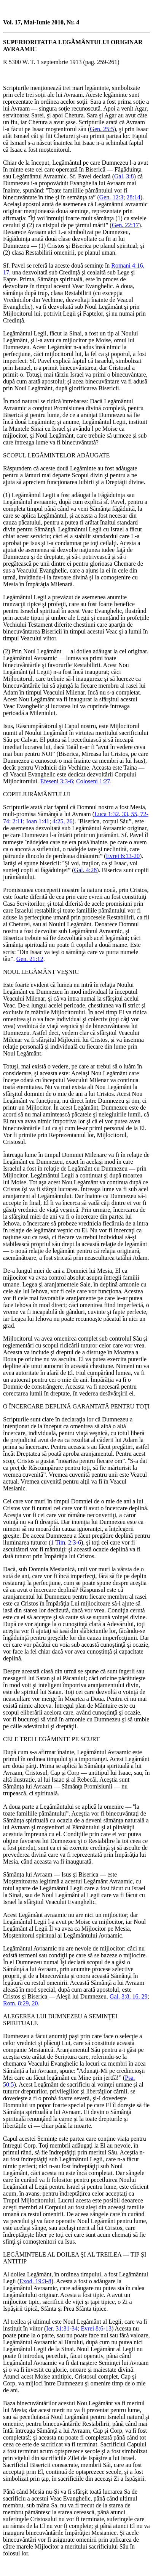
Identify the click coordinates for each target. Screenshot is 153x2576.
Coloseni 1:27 (93, 781)
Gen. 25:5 (102, 129)
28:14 (133, 197)
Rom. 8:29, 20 (20, 2003)
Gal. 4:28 (85, 870)
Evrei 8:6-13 (96, 2328)
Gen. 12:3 (111, 197)
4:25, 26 (62, 821)
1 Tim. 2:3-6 (66, 1542)
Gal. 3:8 (124, 176)
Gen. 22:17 (125, 225)
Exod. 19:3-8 (35, 2281)
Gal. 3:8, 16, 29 (129, 1996)
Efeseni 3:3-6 (56, 781)
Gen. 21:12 (29, 959)
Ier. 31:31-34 (62, 2328)
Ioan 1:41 (37, 821)
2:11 (17, 821)
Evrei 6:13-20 (123, 856)
